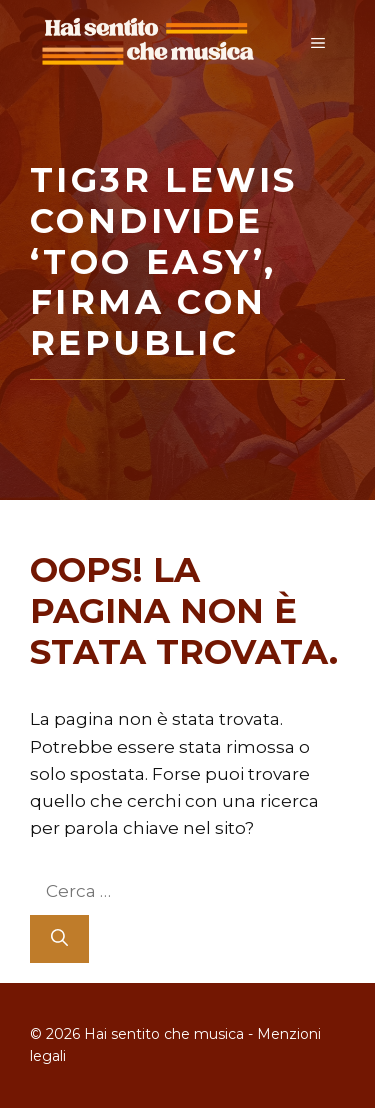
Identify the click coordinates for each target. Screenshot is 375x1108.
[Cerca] (59, 939)
